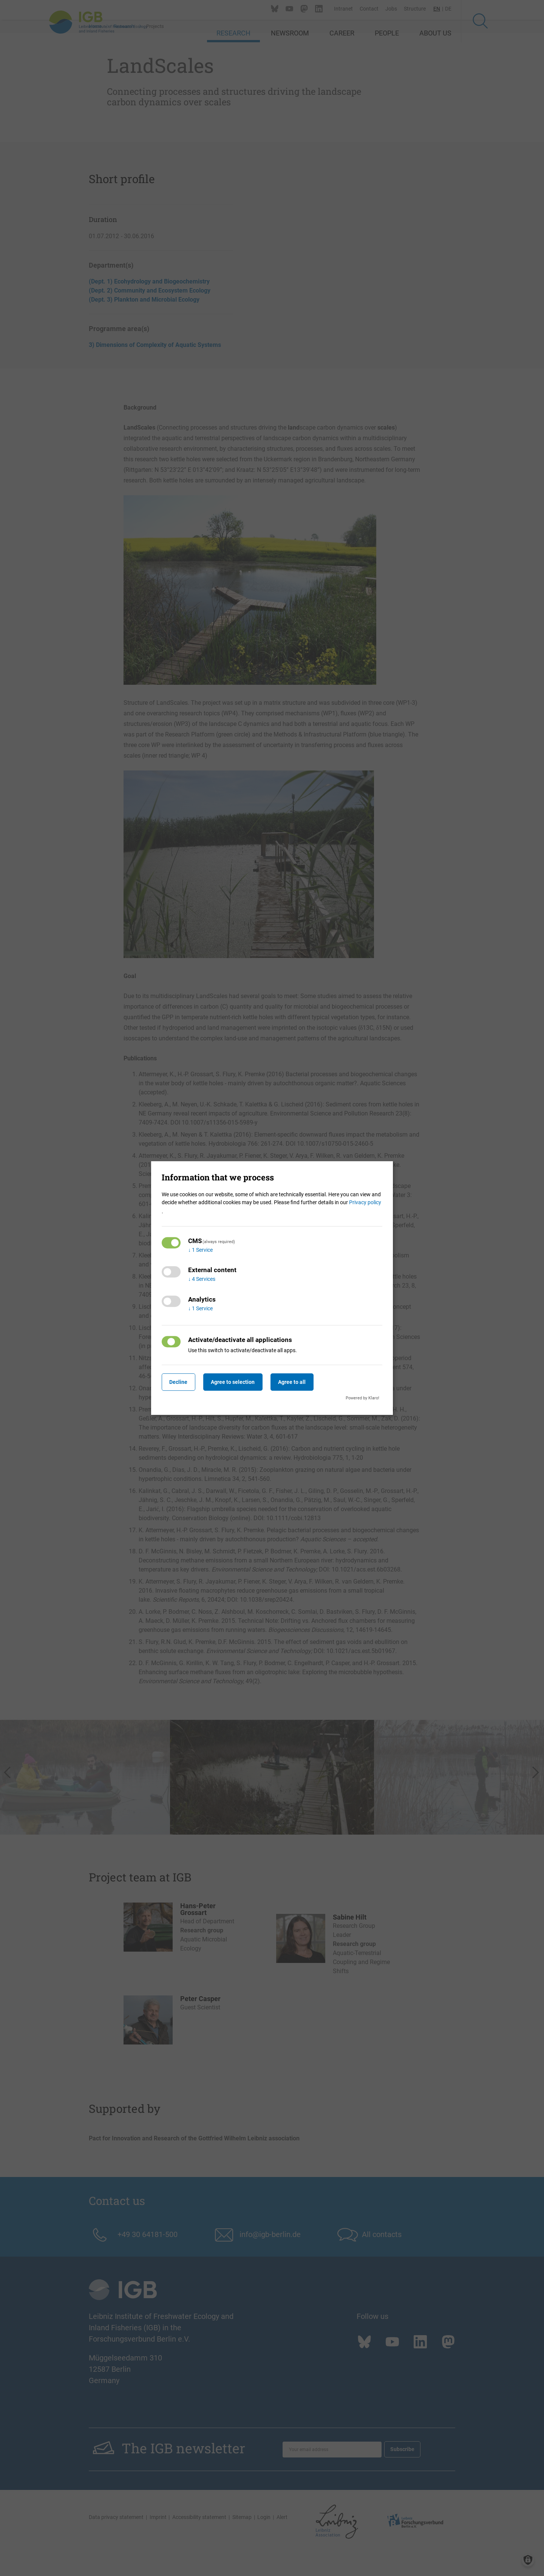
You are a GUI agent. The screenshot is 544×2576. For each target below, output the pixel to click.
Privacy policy (365, 1202)
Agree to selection (239, 1382)
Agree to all (303, 1382)
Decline (181, 1382)
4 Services (201, 1279)
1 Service (200, 1250)
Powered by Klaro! (362, 1398)
